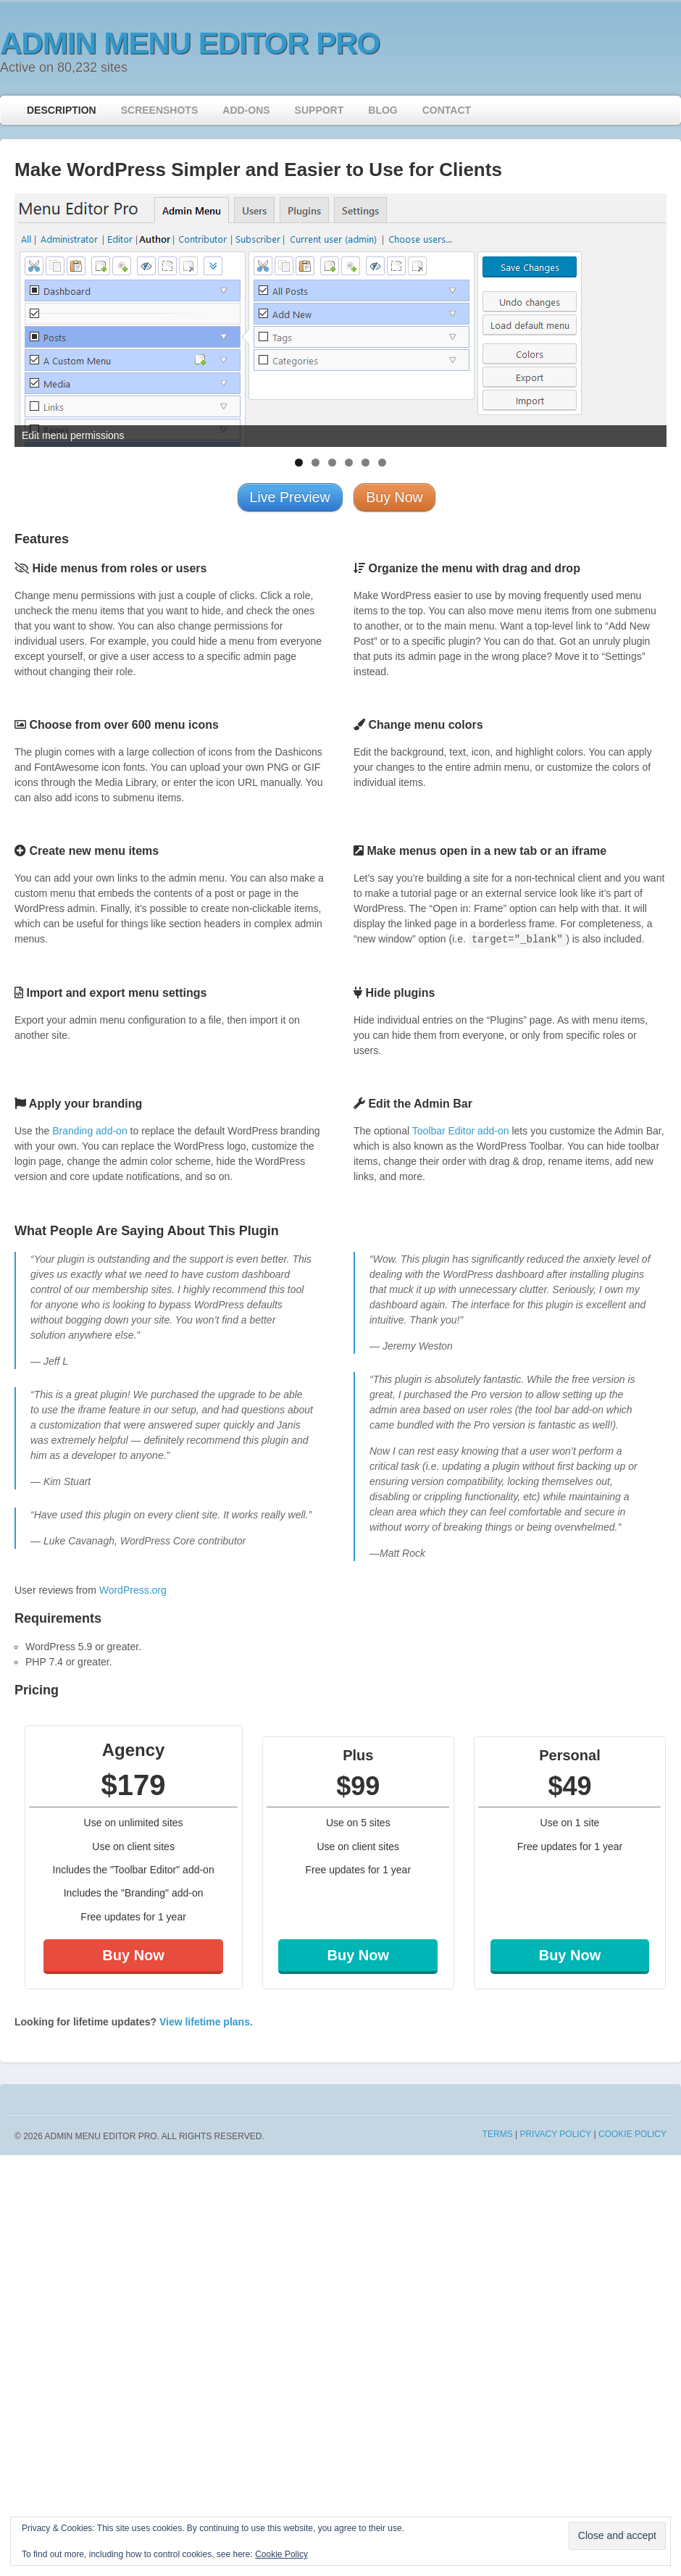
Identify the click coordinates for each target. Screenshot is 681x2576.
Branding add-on (90, 1131)
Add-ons (246, 110)
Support (319, 110)
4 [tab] (349, 463)
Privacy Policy (555, 2134)
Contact (446, 110)
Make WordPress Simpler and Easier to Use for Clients (258, 169)
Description (61, 110)
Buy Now (133, 1955)
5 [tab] (365, 463)
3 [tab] (332, 463)
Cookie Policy (632, 2134)
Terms (497, 2134)
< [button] (32, 316)
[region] (340, 320)
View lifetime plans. (206, 2022)
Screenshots (160, 110)
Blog (382, 110)
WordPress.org (133, 1590)
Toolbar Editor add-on (460, 1131)
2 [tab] (315, 463)
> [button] (648, 316)
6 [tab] (382, 463)
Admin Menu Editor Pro (190, 43)
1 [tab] (299, 463)
